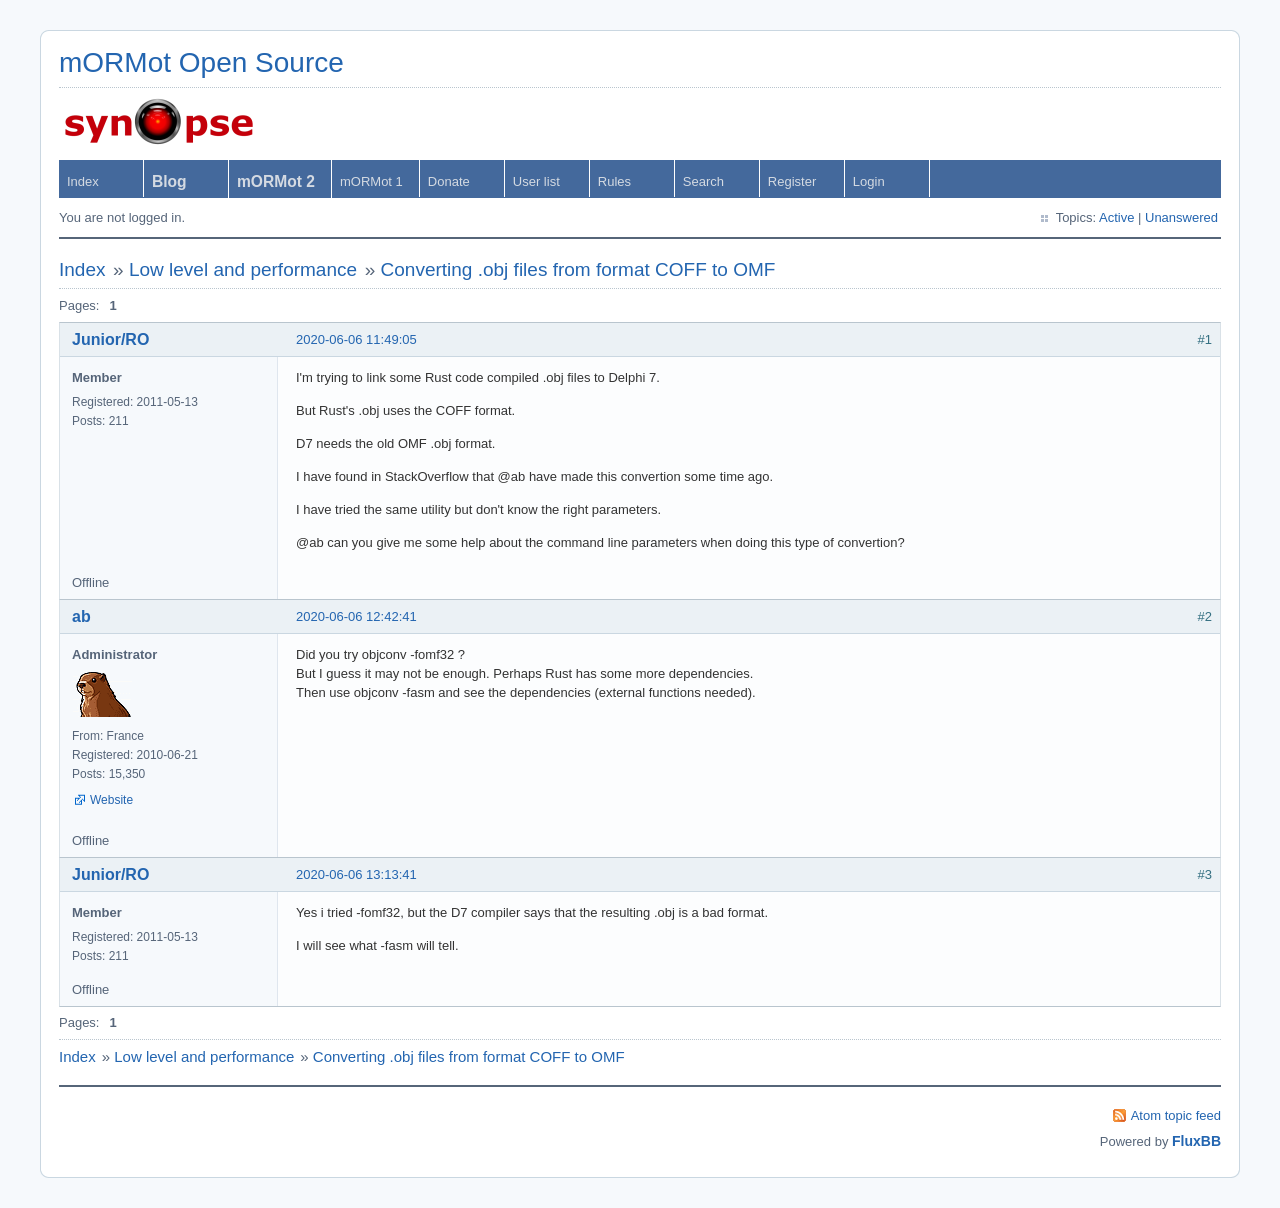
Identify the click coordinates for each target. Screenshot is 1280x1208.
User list (536, 181)
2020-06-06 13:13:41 (356, 874)
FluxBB (1196, 1141)
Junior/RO (110, 339)
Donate (449, 181)
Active (1116, 217)
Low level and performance (243, 269)
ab (81, 616)
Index (83, 181)
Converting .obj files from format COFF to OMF (578, 269)
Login (869, 181)
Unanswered (1181, 217)
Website (111, 800)
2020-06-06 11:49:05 (356, 339)
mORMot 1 (371, 181)
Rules (614, 181)
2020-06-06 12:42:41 (356, 616)
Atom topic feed (1176, 1115)
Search (703, 181)
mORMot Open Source (201, 62)
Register (792, 181)
